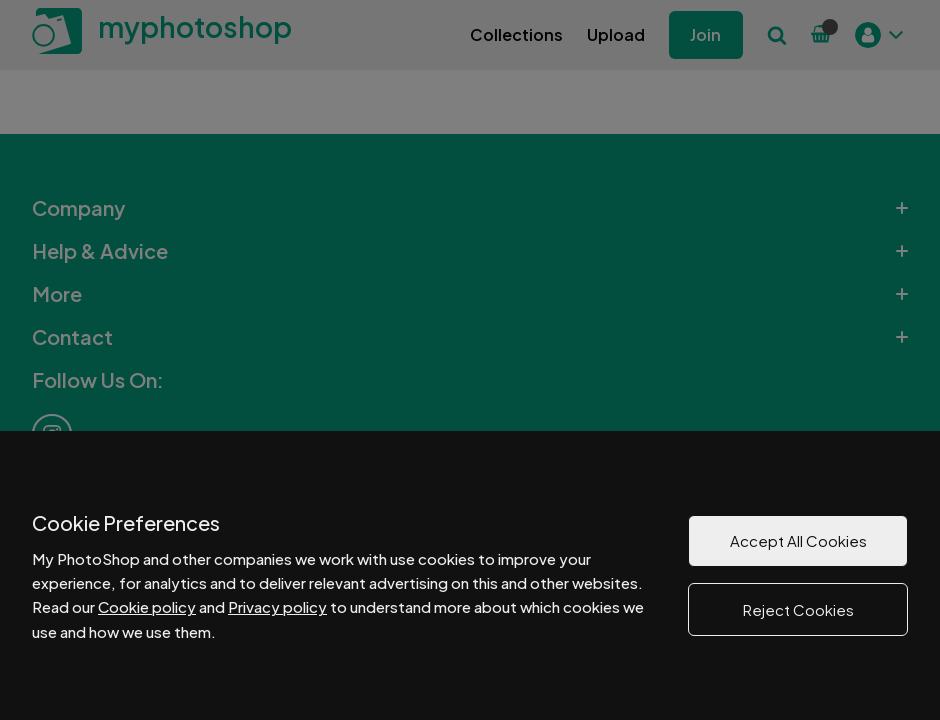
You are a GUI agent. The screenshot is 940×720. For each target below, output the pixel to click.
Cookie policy (147, 606)
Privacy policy (277, 606)
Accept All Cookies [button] (798, 540)
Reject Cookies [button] (798, 609)
